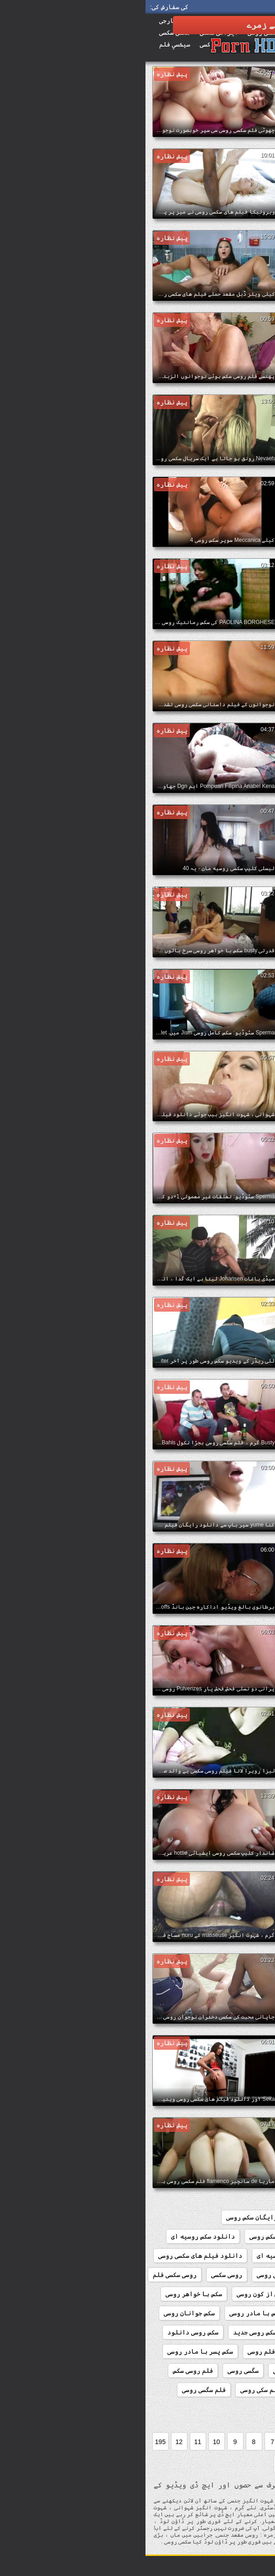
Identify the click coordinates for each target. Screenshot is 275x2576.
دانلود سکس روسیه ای (57, 2236)
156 (259, 2217)
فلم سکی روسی (115, 2389)
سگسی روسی (97, 2370)
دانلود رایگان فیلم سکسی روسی (216, 2236)
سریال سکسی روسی (238, 2294)
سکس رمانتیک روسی (236, 2332)
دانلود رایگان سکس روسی (118, 2217)
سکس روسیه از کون (237, 2351)
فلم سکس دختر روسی (236, 2389)
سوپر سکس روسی (176, 2294)
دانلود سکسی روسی (236, 2255)
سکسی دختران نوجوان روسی (167, 2370)
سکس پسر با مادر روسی (55, 2351)
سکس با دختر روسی (237, 2313)
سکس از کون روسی (115, 2294)
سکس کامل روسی (242, 2370)
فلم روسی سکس (47, 2370)
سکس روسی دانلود (47, 2332)
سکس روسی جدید (109, 2332)
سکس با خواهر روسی (48, 2294)
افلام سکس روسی (192, 2217)
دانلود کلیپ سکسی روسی (146, 2274)
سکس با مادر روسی (110, 2313)
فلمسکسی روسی (243, 2409)
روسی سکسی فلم (29, 2274)
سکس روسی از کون (170, 2332)
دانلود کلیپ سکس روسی (230, 2274)
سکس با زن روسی (174, 2313)
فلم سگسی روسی (58, 2389)
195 (15, 2441)
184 (233, 2217)
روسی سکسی (81, 2274)
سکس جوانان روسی (43, 2313)
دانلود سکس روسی (129, 2236)
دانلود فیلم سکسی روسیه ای (153, 2255)
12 (33, 2441)
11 (52, 2441)
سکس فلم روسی (122, 2351)
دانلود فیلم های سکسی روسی (55, 2255)
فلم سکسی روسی (171, 2389)
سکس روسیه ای (177, 2351)
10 (71, 2441)
